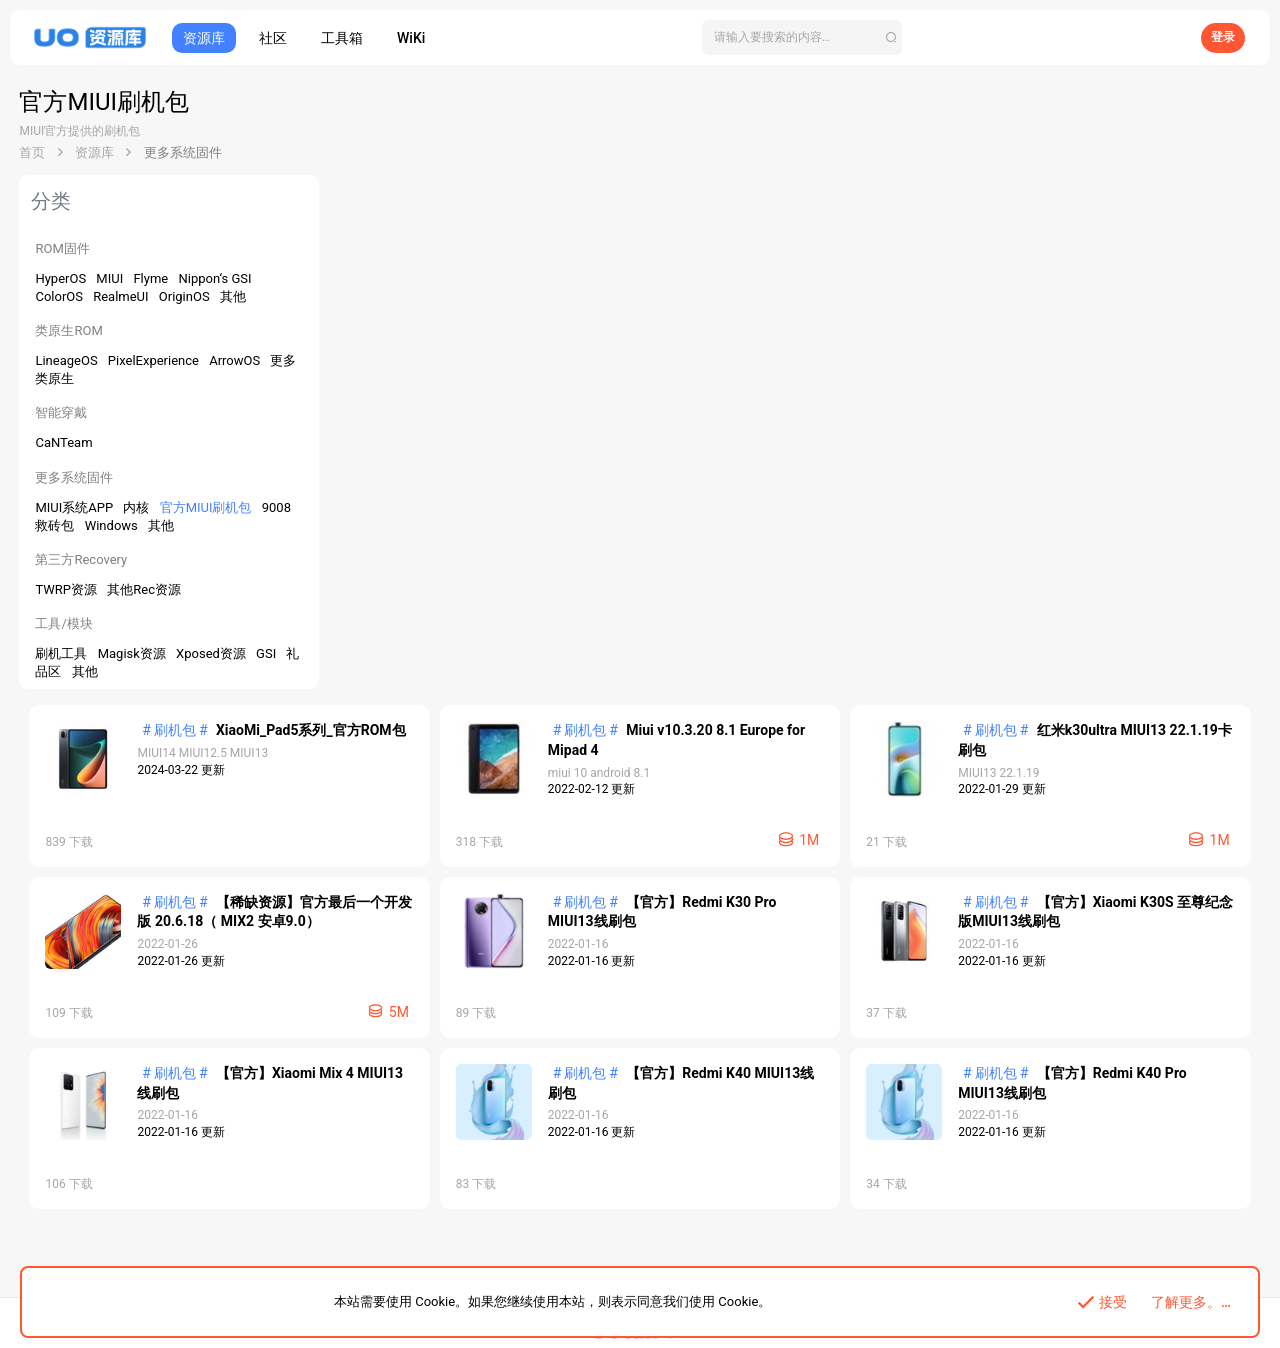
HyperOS (63, 278)
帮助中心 (726, 1263)
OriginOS (186, 296)
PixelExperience (155, 360)
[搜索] (802, 37)
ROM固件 (63, 248)
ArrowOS (237, 360)
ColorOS (61, 296)
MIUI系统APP (76, 507)
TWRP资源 (68, 589)
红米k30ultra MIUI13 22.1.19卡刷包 (628, 386)
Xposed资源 (213, 653)
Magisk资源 (133, 653)
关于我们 (672, 1263)
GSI (268, 653)
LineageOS (68, 360)
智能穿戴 (62, 412)
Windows (113, 525)
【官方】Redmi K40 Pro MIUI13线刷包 (637, 898)
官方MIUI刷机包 (207, 507)
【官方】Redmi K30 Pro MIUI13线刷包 (637, 557)
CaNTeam (64, 442)
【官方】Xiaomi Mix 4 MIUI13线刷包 (631, 728)
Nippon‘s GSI (215, 278)
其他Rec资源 (145, 589)
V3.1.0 (1237, 1176)
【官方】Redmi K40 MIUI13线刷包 (1090, 728)
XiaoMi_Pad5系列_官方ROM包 (612, 216)
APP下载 (619, 1263)
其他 (233, 296)
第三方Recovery (82, 559)
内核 (138, 507)
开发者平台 (560, 1263)
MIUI (112, 278)
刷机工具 (63, 653)
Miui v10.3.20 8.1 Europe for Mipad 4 (1098, 216)
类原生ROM (69, 330)
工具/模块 (64, 623)
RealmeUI (123, 296)
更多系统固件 (75, 477)
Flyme (153, 278)
